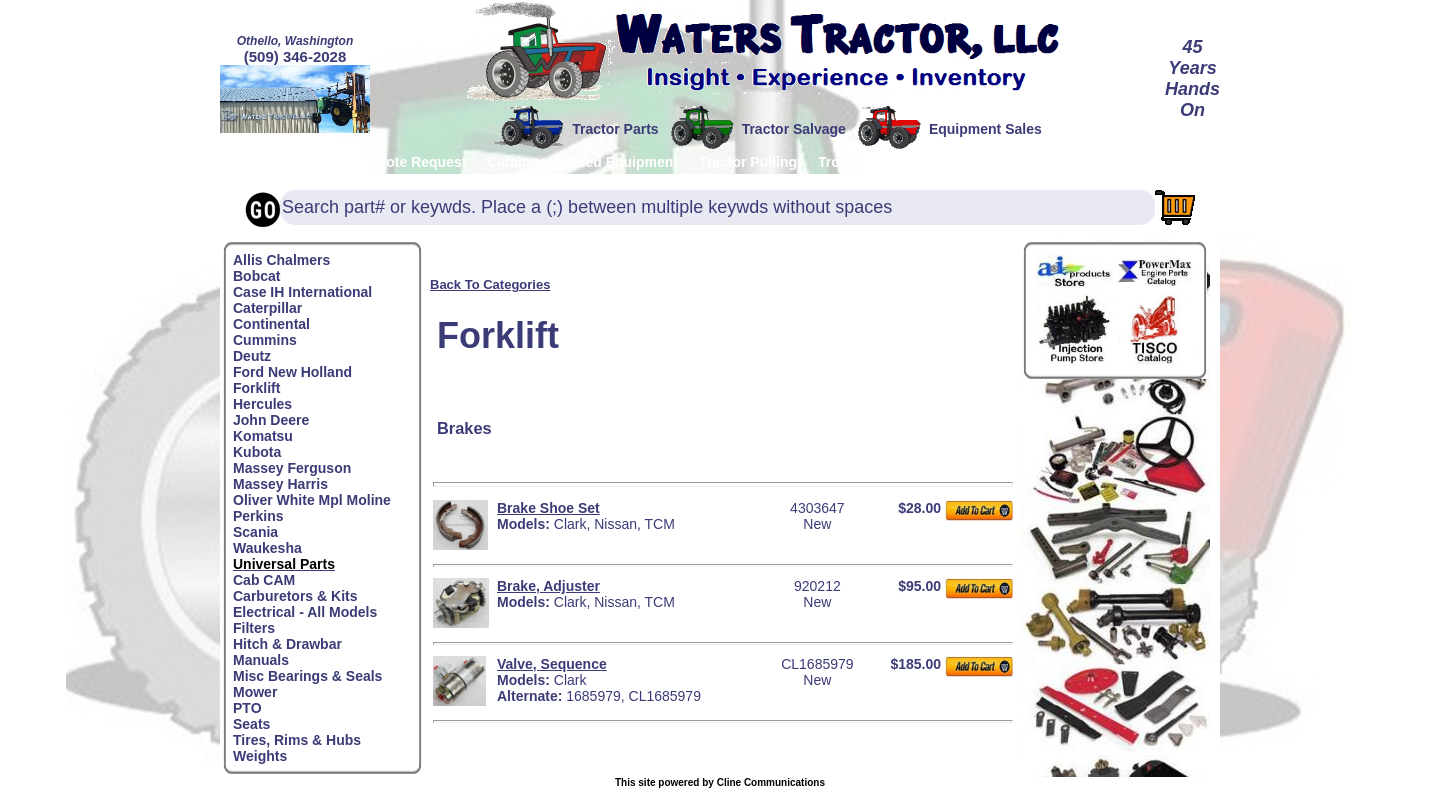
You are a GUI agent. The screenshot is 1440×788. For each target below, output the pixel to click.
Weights (260, 756)
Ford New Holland (292, 372)
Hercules (262, 404)
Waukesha (267, 548)
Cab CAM (264, 580)
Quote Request (417, 162)
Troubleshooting (873, 162)
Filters (254, 628)
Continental (271, 324)
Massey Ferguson (292, 468)
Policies (319, 162)
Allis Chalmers (281, 260)
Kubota (257, 452)
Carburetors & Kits (295, 596)
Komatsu (263, 436)
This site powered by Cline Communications (720, 782)
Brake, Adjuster (548, 586)
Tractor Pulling (748, 162)
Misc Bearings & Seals (307, 676)
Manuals (261, 660)
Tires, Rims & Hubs (297, 740)
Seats (251, 724)
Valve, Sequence (552, 664)
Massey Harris (280, 484)
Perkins (258, 516)
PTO (247, 708)
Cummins (265, 340)
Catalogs (516, 162)
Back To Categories (490, 284)
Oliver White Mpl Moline (312, 500)
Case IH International (302, 292)
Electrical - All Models (305, 612)
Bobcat (256, 276)
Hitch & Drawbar (287, 644)
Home (252, 162)
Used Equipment (623, 162)
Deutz (252, 356)
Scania (255, 532)
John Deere (271, 420)
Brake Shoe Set (548, 508)
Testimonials (1130, 162)
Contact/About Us (1008, 162)
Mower (255, 692)
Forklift (256, 388)
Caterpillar (267, 308)
